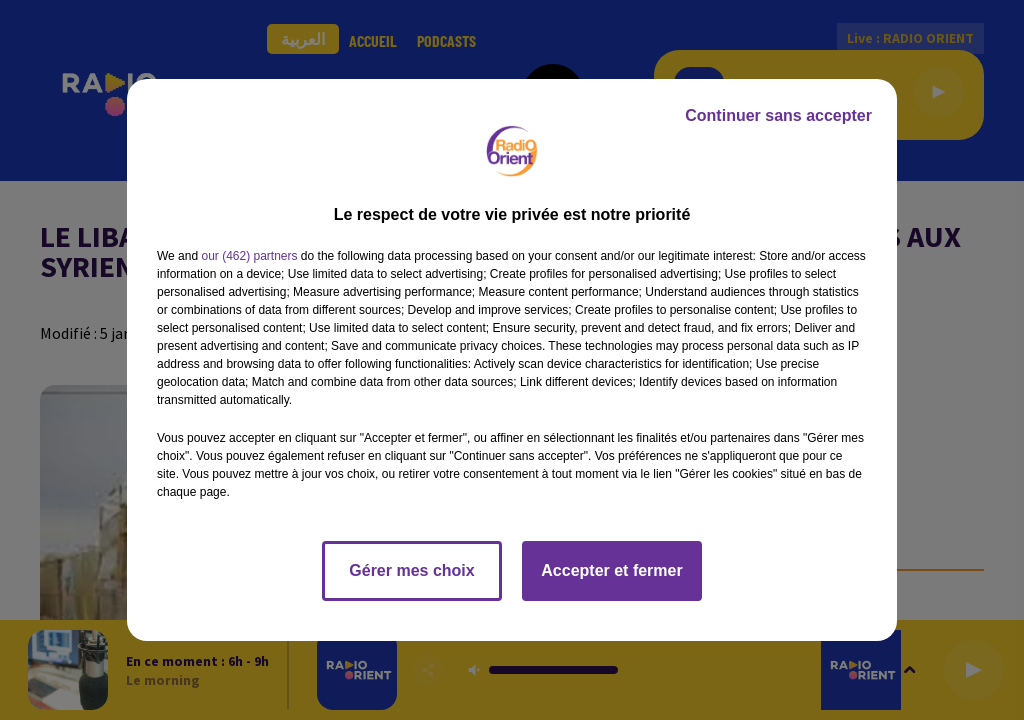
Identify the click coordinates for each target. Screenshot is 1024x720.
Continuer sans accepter (778, 115)
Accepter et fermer (611, 570)
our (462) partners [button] (249, 256)
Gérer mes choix (411, 570)
